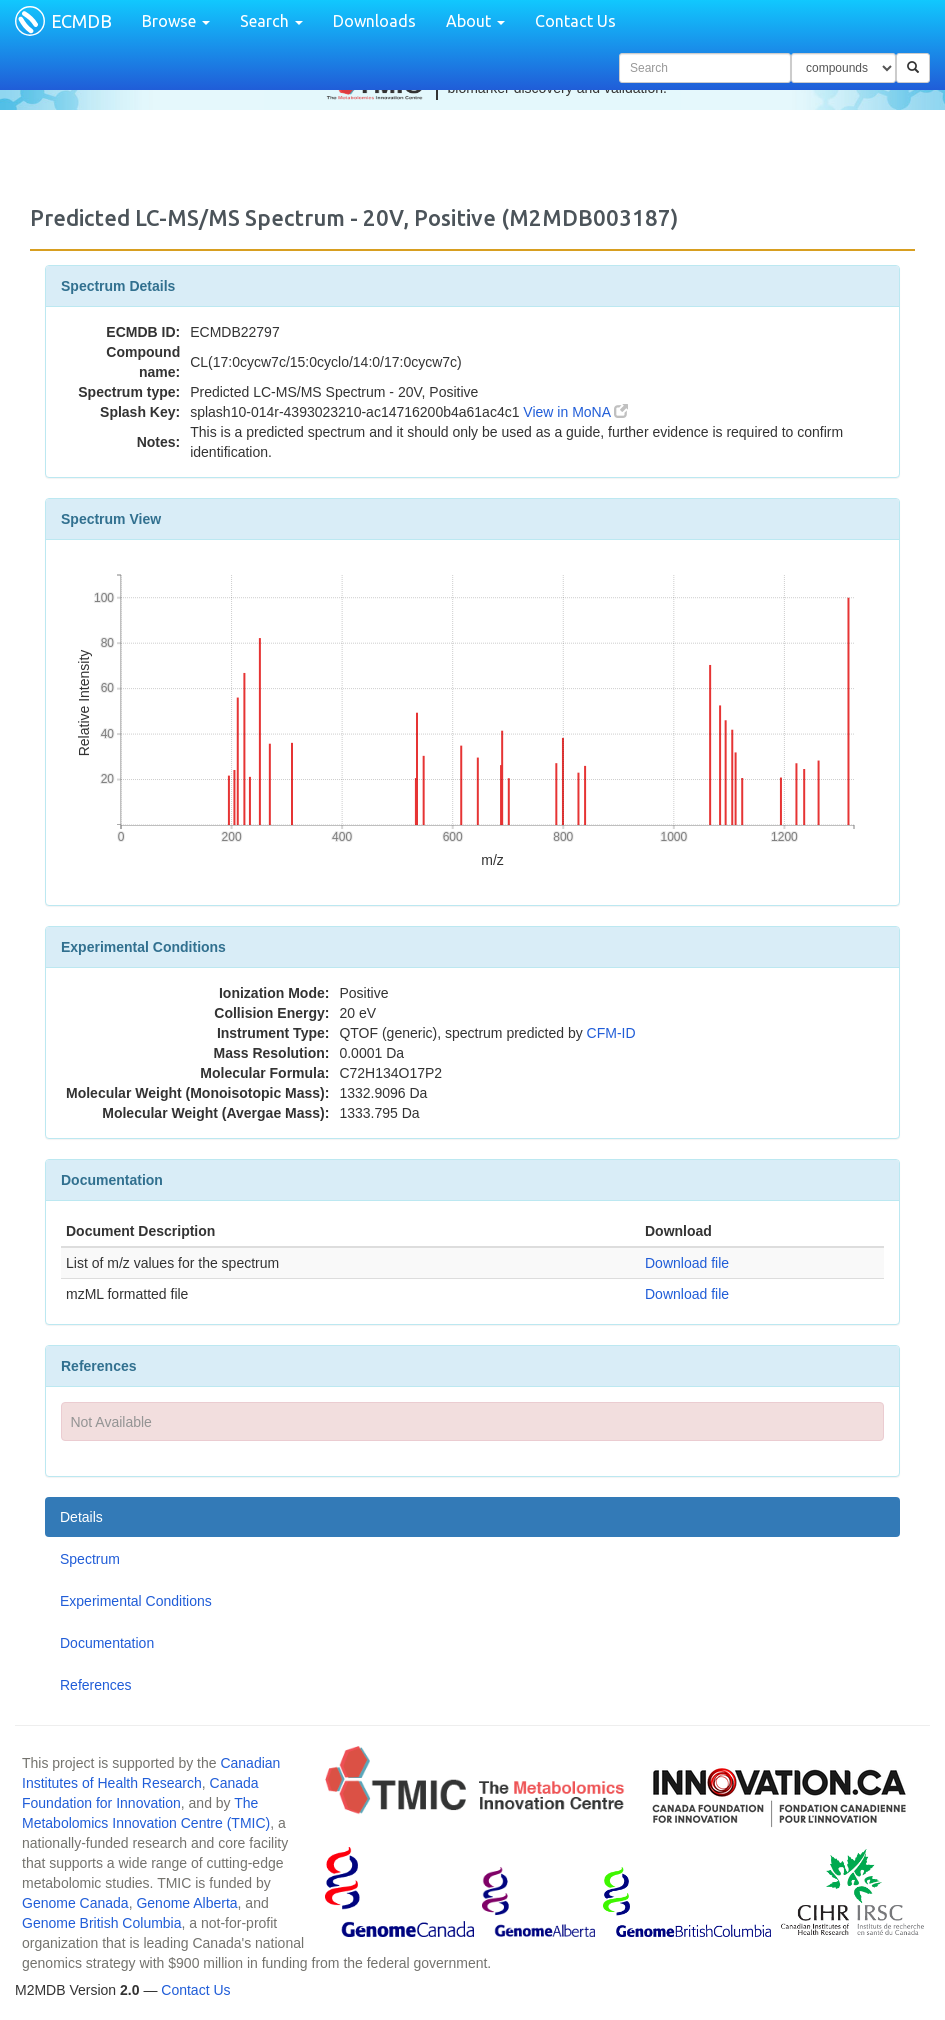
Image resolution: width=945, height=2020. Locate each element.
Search (271, 21)
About (475, 21)
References (96, 1685)
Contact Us (575, 21)
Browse (176, 21)
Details (81, 1517)
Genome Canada (75, 1903)
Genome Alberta (186, 1903)
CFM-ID (611, 1033)
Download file (687, 1263)
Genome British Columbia (102, 1923)
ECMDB (81, 21)
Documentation (107, 1643)
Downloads (374, 21)
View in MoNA (575, 412)
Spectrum (90, 1559)
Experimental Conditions (136, 1601)
